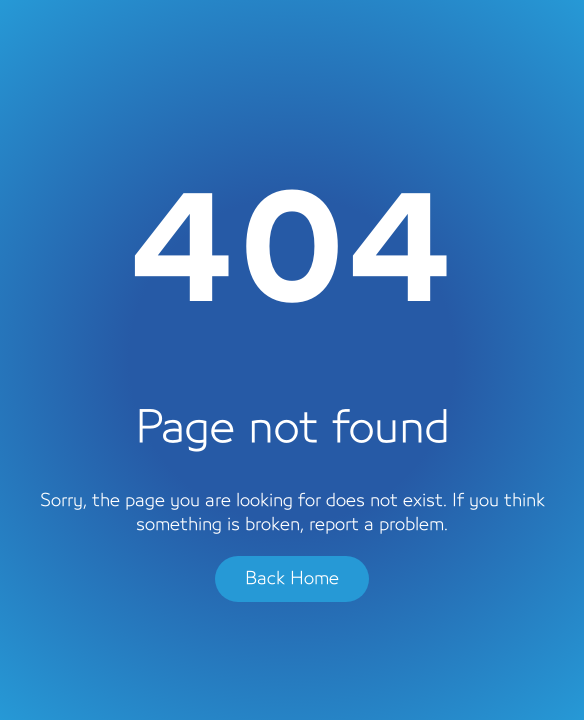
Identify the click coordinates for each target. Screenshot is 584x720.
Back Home (292, 579)
